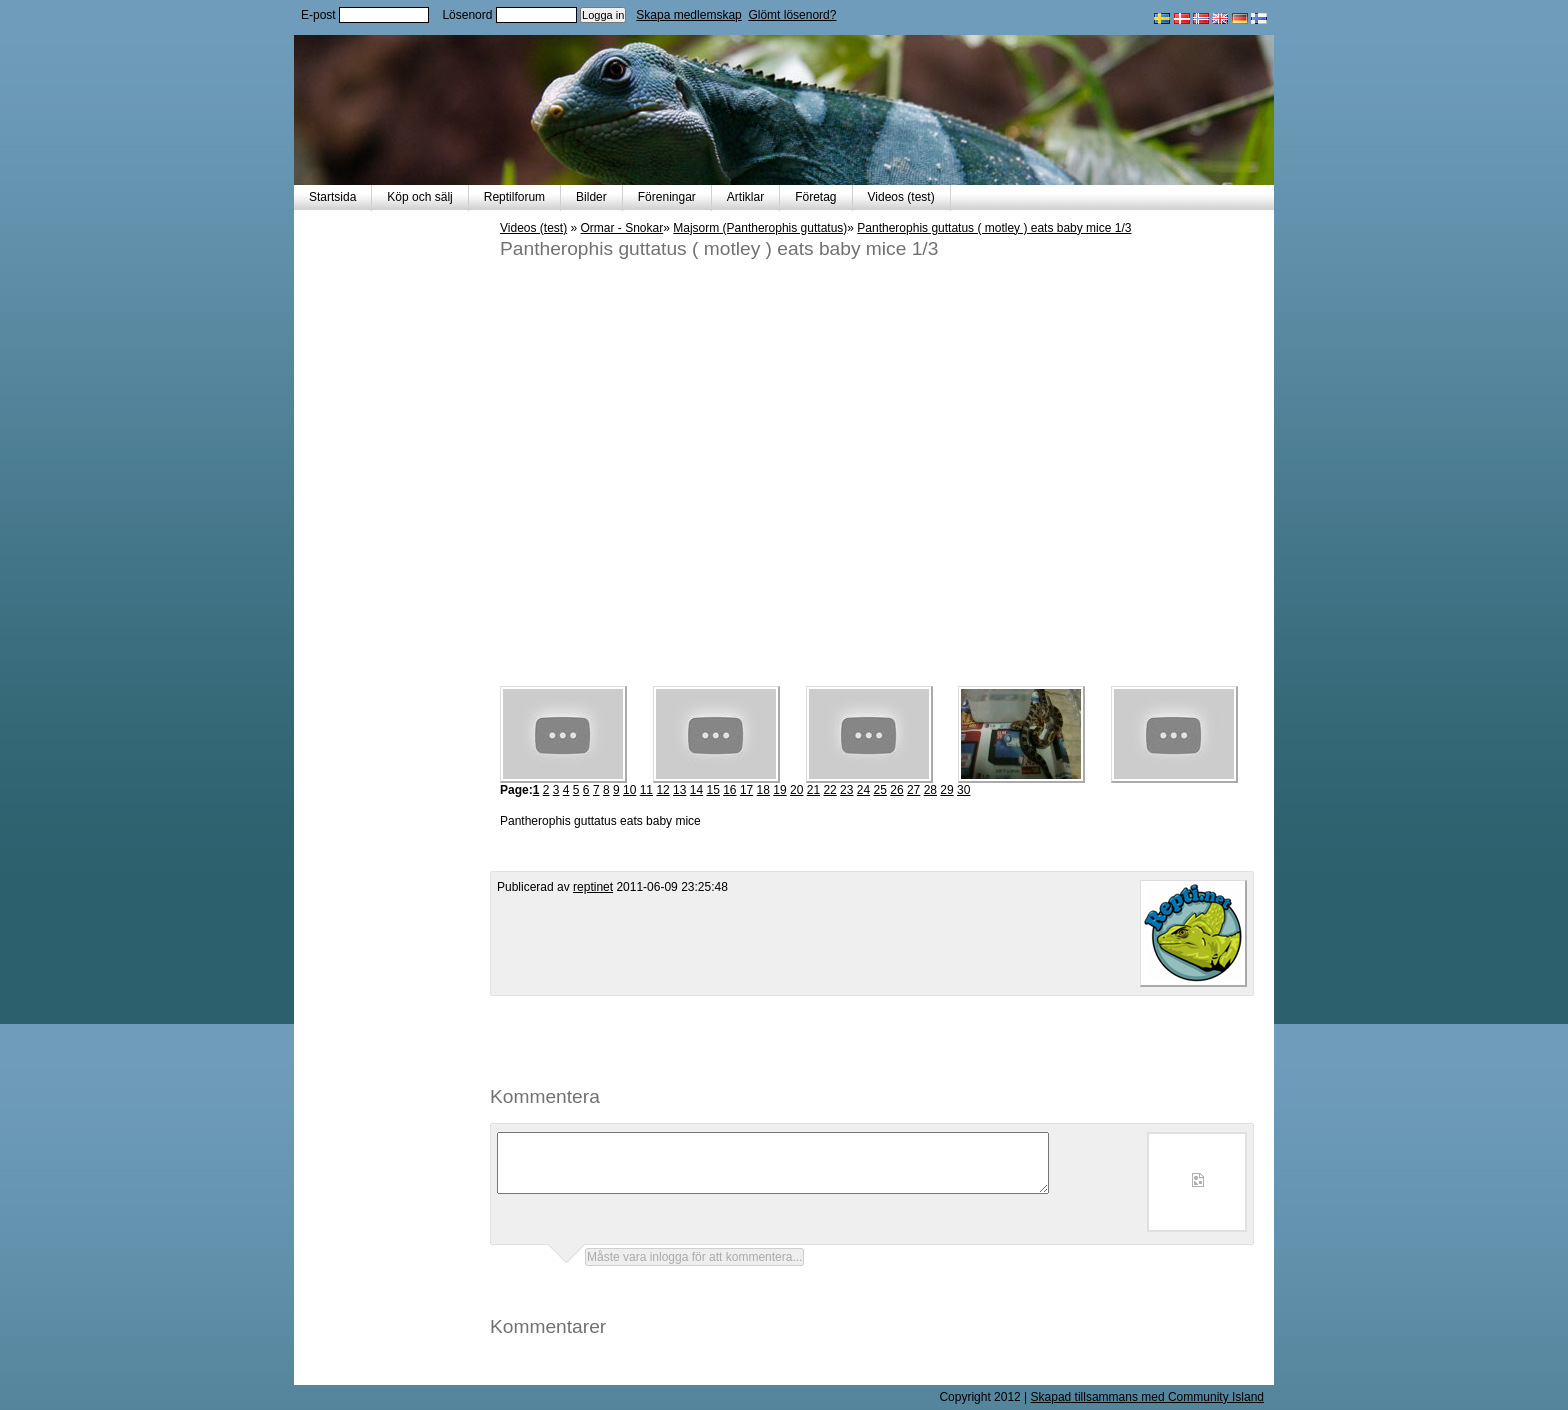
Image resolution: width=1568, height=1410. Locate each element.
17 (746, 790)
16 (729, 790)
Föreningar (667, 197)
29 (946, 790)
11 (646, 790)
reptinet (593, 887)
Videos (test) (901, 197)
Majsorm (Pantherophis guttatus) (760, 228)
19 (779, 790)
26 (896, 790)
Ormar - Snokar (622, 228)
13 (679, 790)
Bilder (591, 197)
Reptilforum (514, 197)
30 (963, 790)
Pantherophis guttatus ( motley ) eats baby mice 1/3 (994, 228)
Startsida (332, 197)
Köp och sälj (419, 197)
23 (846, 790)
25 (880, 790)
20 (796, 790)
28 (930, 790)
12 (662, 790)
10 (629, 790)
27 (913, 790)
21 (813, 790)
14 (696, 790)
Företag (815, 197)
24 (863, 790)
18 (763, 790)
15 (712, 790)
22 (829, 790)
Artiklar (745, 197)
